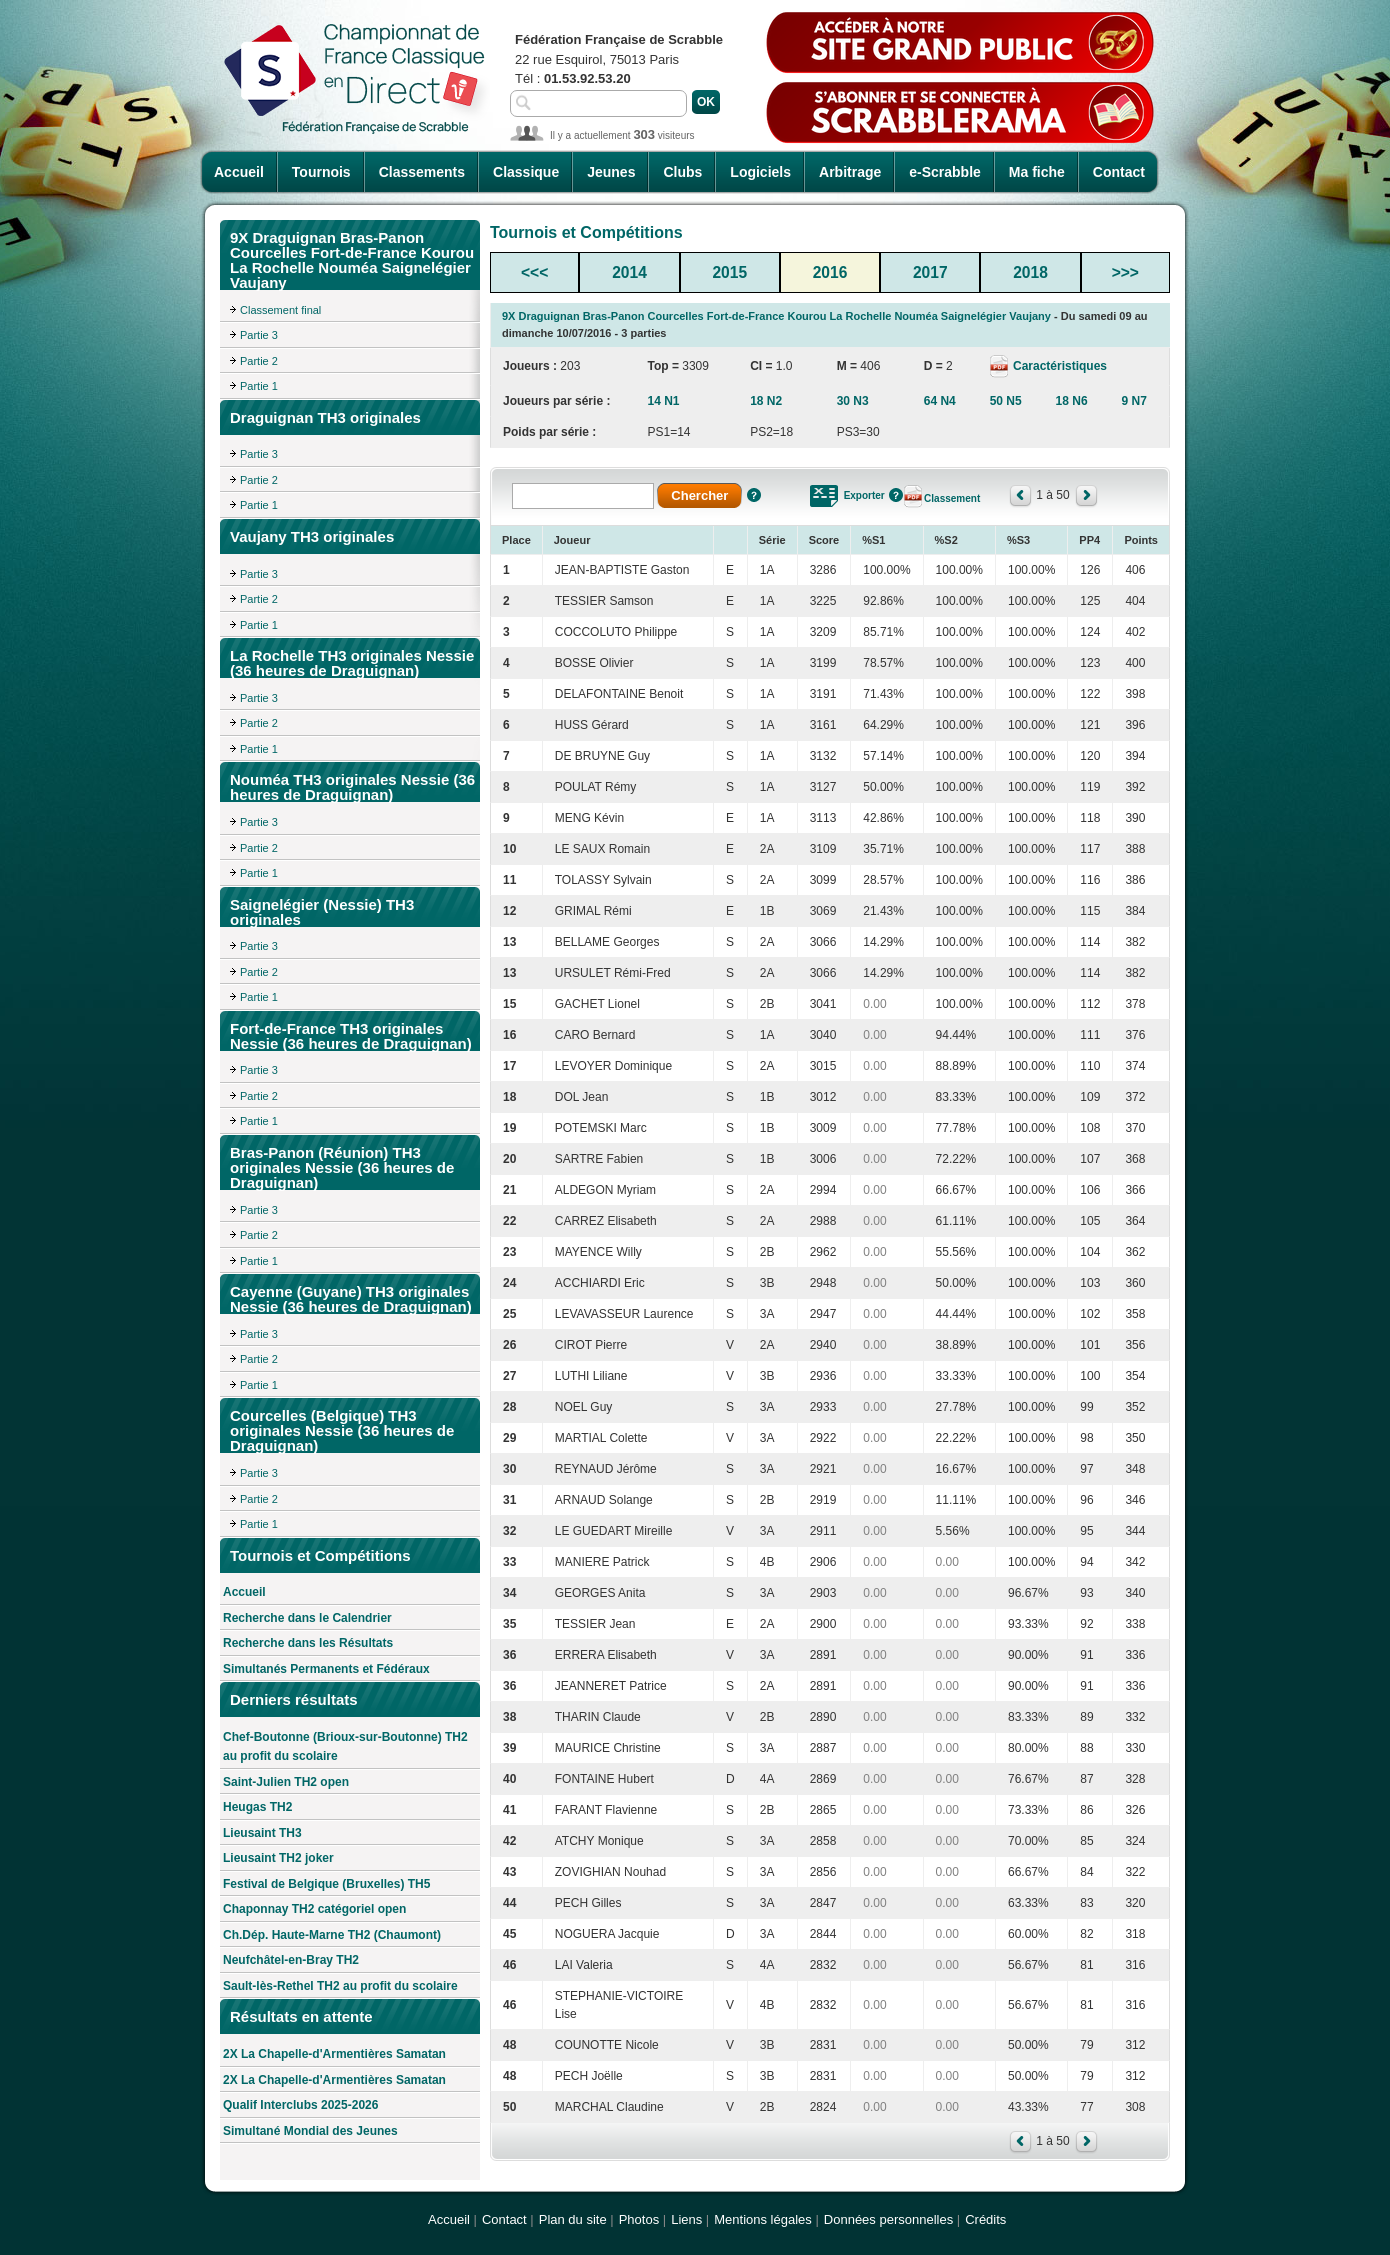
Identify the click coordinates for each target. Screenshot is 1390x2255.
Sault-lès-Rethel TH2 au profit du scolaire (340, 1986)
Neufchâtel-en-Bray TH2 (291, 1960)
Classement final (280, 310)
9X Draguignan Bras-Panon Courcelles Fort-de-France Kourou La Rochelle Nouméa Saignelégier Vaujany (776, 316)
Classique (526, 172)
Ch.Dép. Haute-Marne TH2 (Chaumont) (332, 1935)
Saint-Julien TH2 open (286, 1782)
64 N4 (940, 401)
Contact (1119, 172)
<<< (534, 272)
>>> (1125, 272)
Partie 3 (259, 335)
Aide (754, 495)
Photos (639, 2219)
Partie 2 (259, 361)
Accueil (239, 172)
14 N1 (663, 401)
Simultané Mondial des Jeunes (310, 2131)
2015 (729, 272)
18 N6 (1072, 401)
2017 (930, 272)
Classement (952, 498)
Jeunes (611, 172)
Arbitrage (850, 172)
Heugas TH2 (257, 1807)
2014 (629, 272)
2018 (1030, 272)
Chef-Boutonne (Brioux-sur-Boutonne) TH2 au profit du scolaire (345, 1747)
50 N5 (1006, 401)
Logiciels (760, 172)
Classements (422, 172)
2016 (830, 272)
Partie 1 (259, 386)
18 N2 (766, 401)
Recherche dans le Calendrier (307, 1618)
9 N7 (1134, 401)
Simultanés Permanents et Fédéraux (326, 1669)
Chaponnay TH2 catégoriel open (314, 1909)
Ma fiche (1037, 172)
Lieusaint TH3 (262, 1833)
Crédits (985, 2219)
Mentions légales (763, 2219)
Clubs (682, 172)
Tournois (321, 172)
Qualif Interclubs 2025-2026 (300, 2105)
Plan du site (573, 2219)
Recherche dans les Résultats (308, 1643)
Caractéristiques (1058, 366)
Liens (686, 2219)
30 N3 (853, 401)
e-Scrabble (945, 172)
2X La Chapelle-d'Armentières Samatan (334, 2054)
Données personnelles (888, 2219)
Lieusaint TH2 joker (278, 1858)
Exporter (864, 495)
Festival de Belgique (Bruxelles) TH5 (326, 1884)
